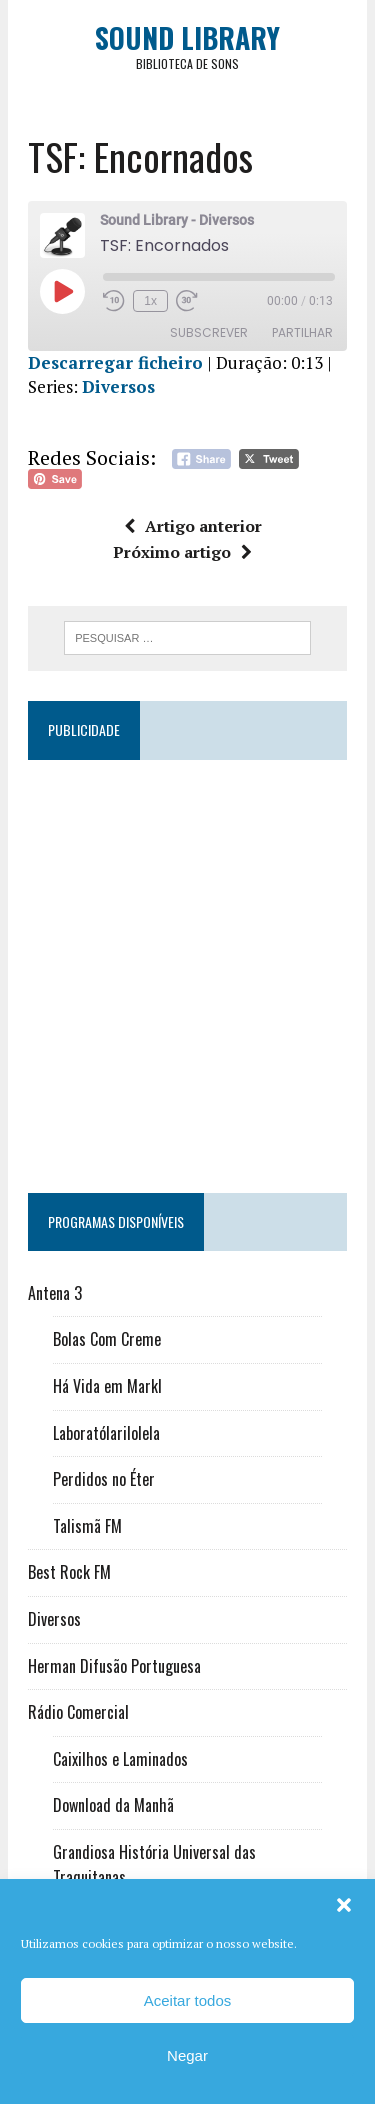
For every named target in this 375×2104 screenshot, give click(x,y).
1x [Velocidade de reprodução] (150, 301)
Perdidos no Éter (104, 1479)
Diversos (118, 386)
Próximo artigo (182, 552)
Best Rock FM (69, 1572)
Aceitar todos (188, 2000)
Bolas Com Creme (107, 1339)
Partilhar (302, 332)
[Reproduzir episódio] (62, 291)
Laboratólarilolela (106, 1433)
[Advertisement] (187, 967)
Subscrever (209, 332)
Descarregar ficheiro (115, 362)
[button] (344, 1905)
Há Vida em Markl (107, 1386)
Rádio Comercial (78, 1712)
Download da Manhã (113, 1805)
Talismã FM (87, 1526)
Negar (187, 2055)
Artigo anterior (193, 526)
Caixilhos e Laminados (120, 1759)
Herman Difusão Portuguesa (114, 1666)
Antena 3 (55, 1293)
